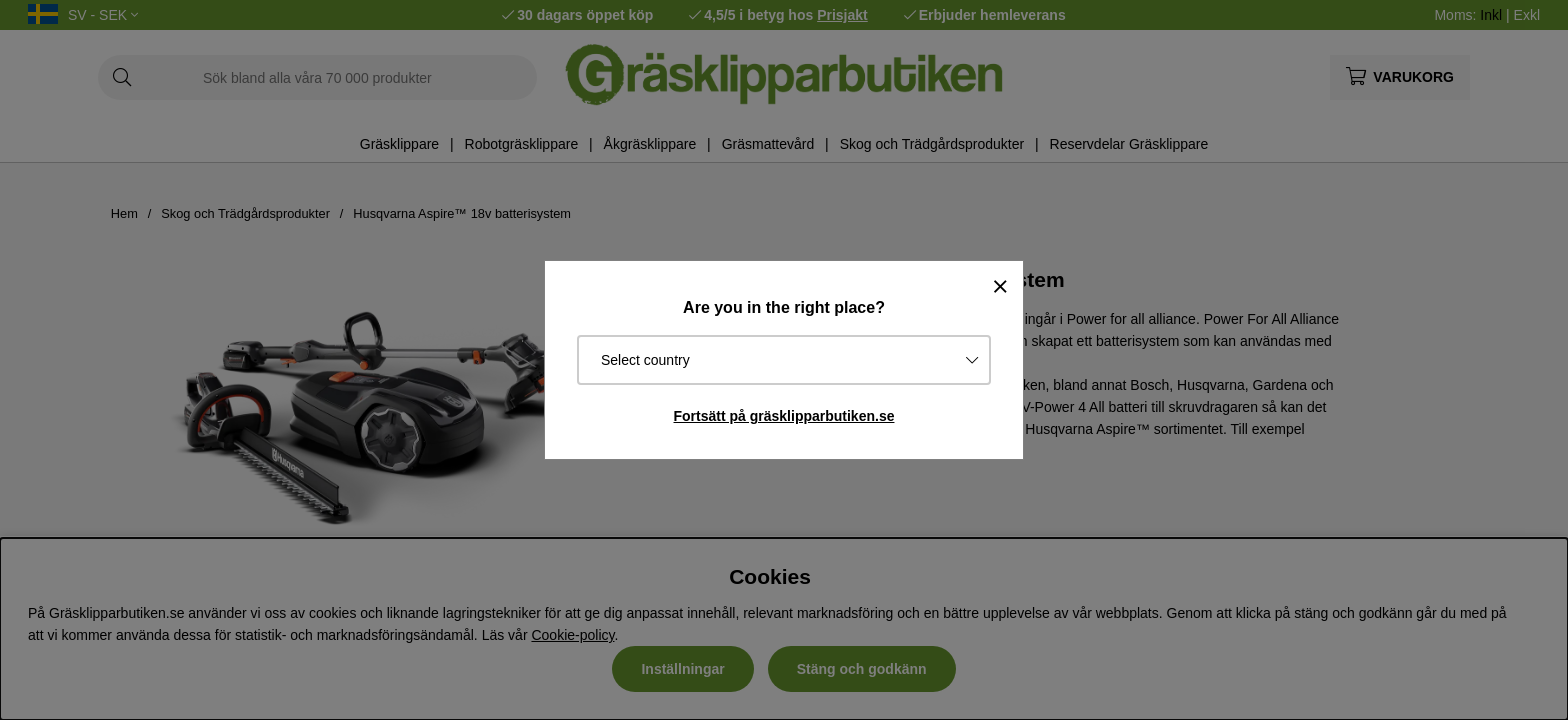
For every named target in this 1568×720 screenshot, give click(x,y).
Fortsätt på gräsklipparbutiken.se (784, 416)
